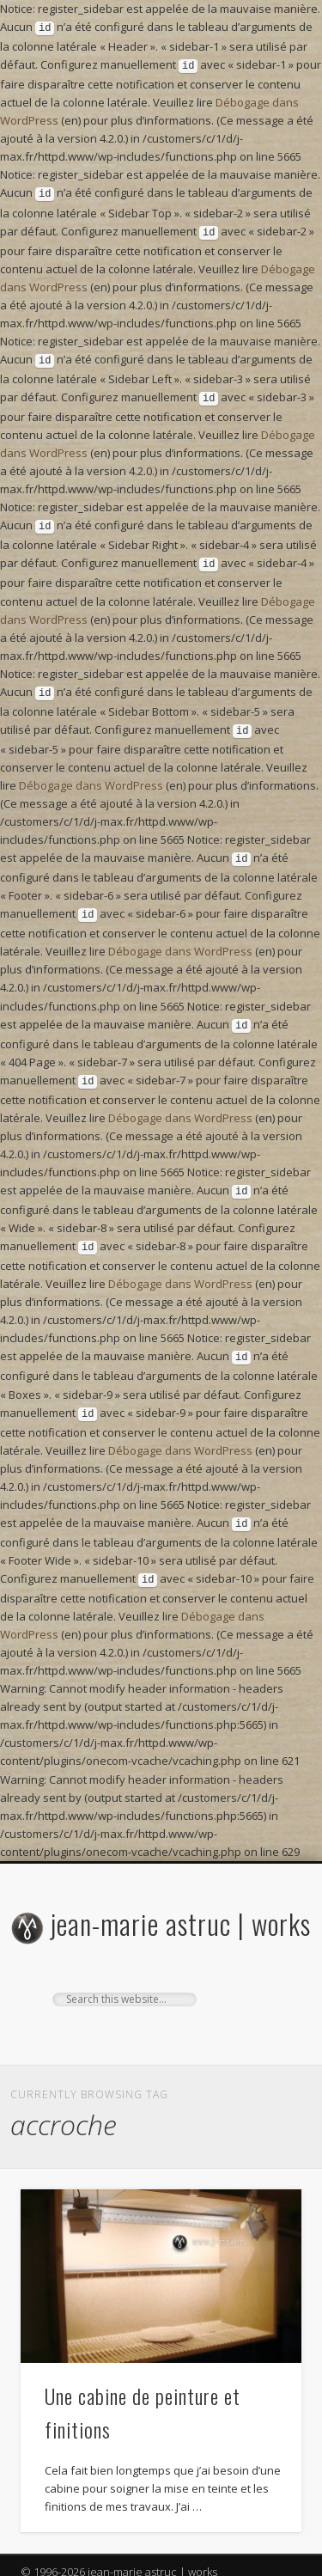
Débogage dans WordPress (91, 768)
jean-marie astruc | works (181, 1889)
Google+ (159, 2001)
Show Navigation (260, 1980)
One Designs (116, 2559)
